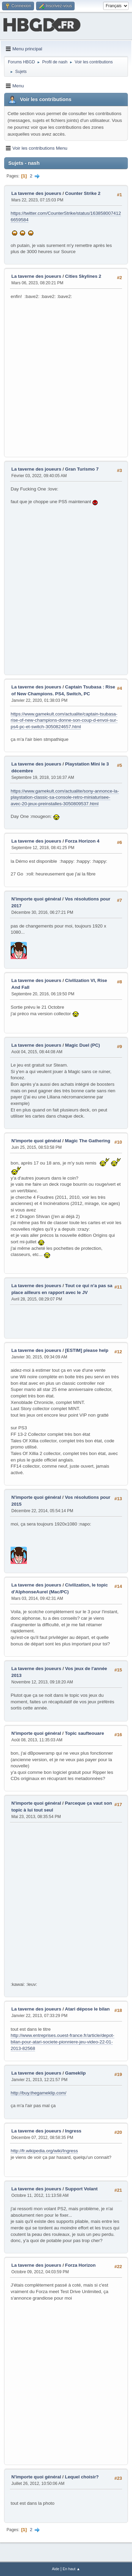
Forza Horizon (80, 2265)
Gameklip (75, 2073)
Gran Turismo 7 (82, 469)
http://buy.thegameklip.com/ (38, 2092)
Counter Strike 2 (82, 193)
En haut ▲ (71, 2569)
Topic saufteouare (84, 1733)
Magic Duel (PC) (82, 1045)
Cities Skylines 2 (83, 276)
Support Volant (81, 2188)
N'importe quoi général (36, 898)
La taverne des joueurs (36, 193)
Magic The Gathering (87, 1140)
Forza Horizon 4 (82, 841)
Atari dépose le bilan (87, 2009)
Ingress (73, 2130)
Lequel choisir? (82, 2476)
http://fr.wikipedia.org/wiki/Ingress (44, 2150)
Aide (55, 2569)
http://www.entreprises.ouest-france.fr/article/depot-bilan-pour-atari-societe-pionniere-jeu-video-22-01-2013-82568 (62, 2042)
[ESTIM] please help (86, 1350)
